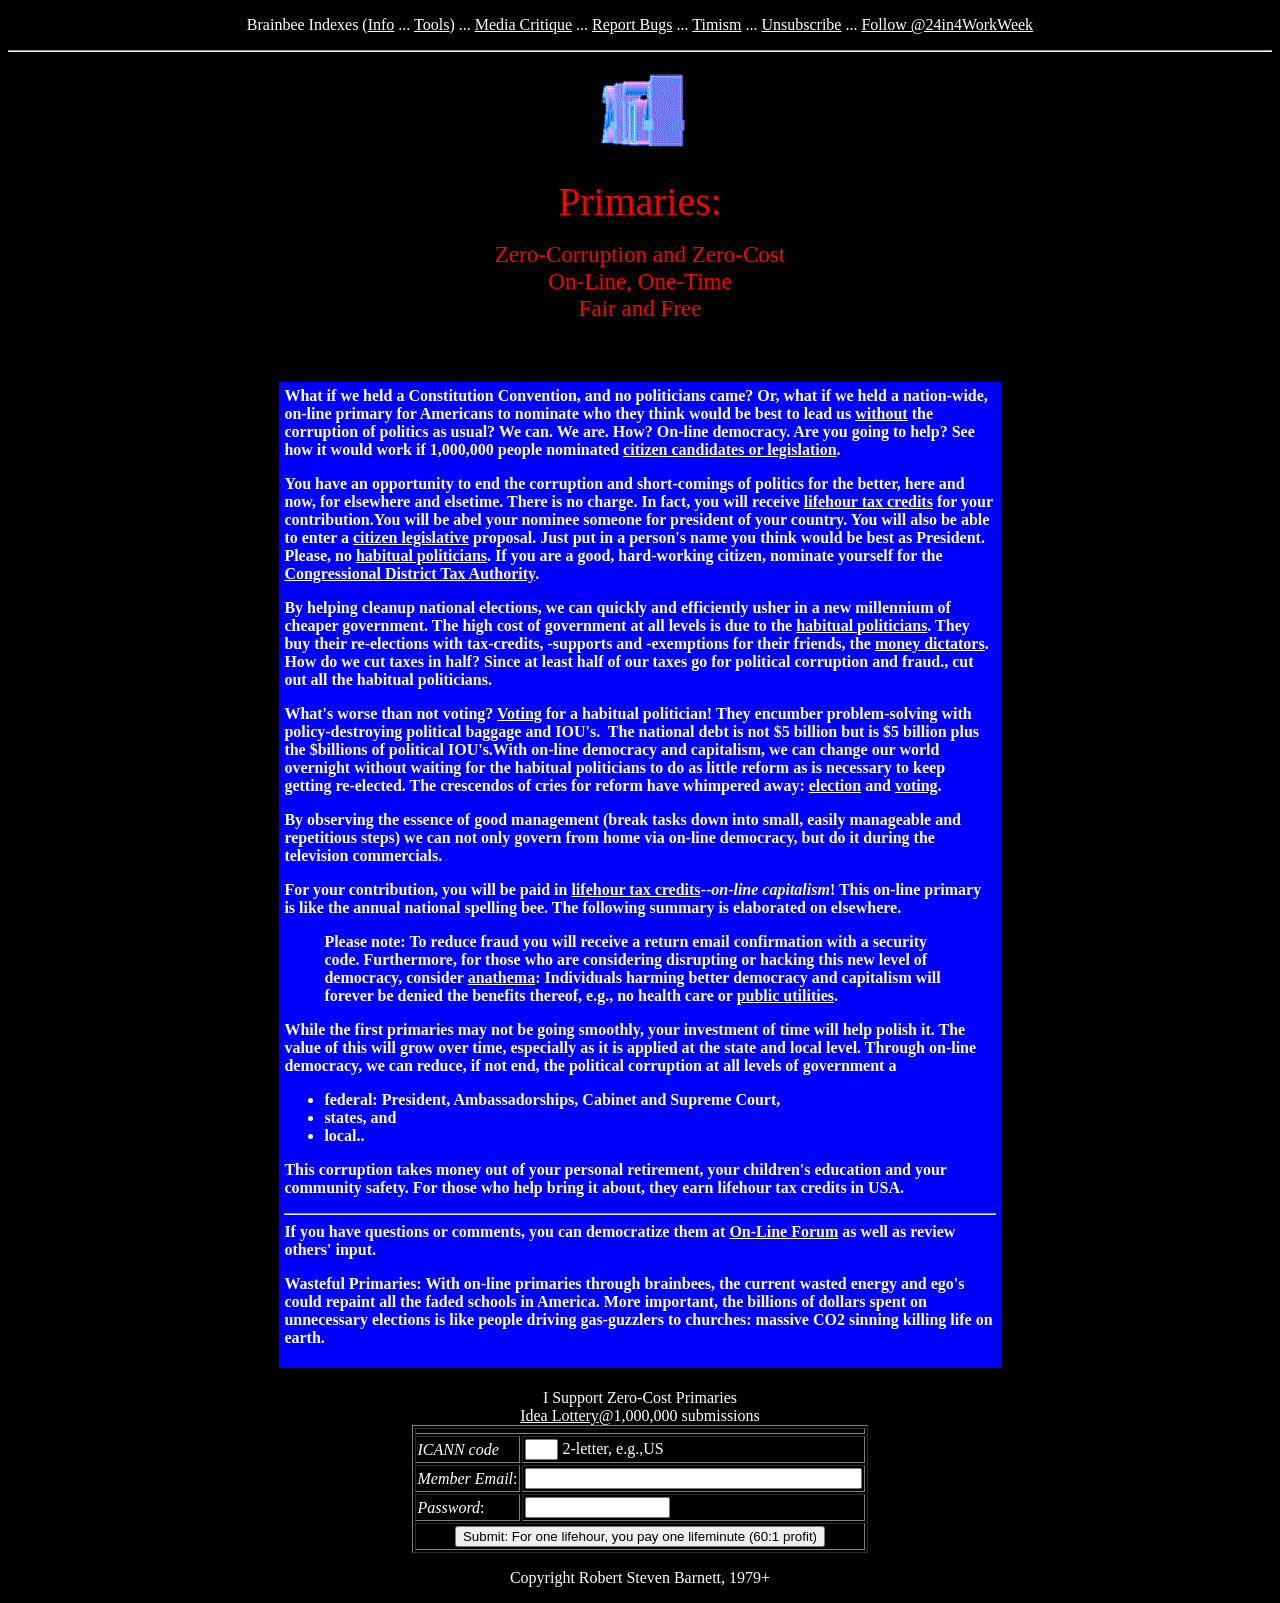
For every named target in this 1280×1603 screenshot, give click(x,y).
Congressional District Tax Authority (409, 573)
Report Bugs (632, 24)
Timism (716, 24)
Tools (431, 24)
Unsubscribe (801, 24)
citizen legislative (411, 537)
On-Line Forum (783, 1231)
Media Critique (523, 24)
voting (916, 785)
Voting (519, 713)
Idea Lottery (559, 1415)
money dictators (930, 643)
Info (381, 24)
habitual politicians (421, 555)
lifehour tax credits (868, 501)
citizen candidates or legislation (729, 449)
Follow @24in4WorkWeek (947, 24)
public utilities (785, 995)
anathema (502, 977)
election (835, 785)
